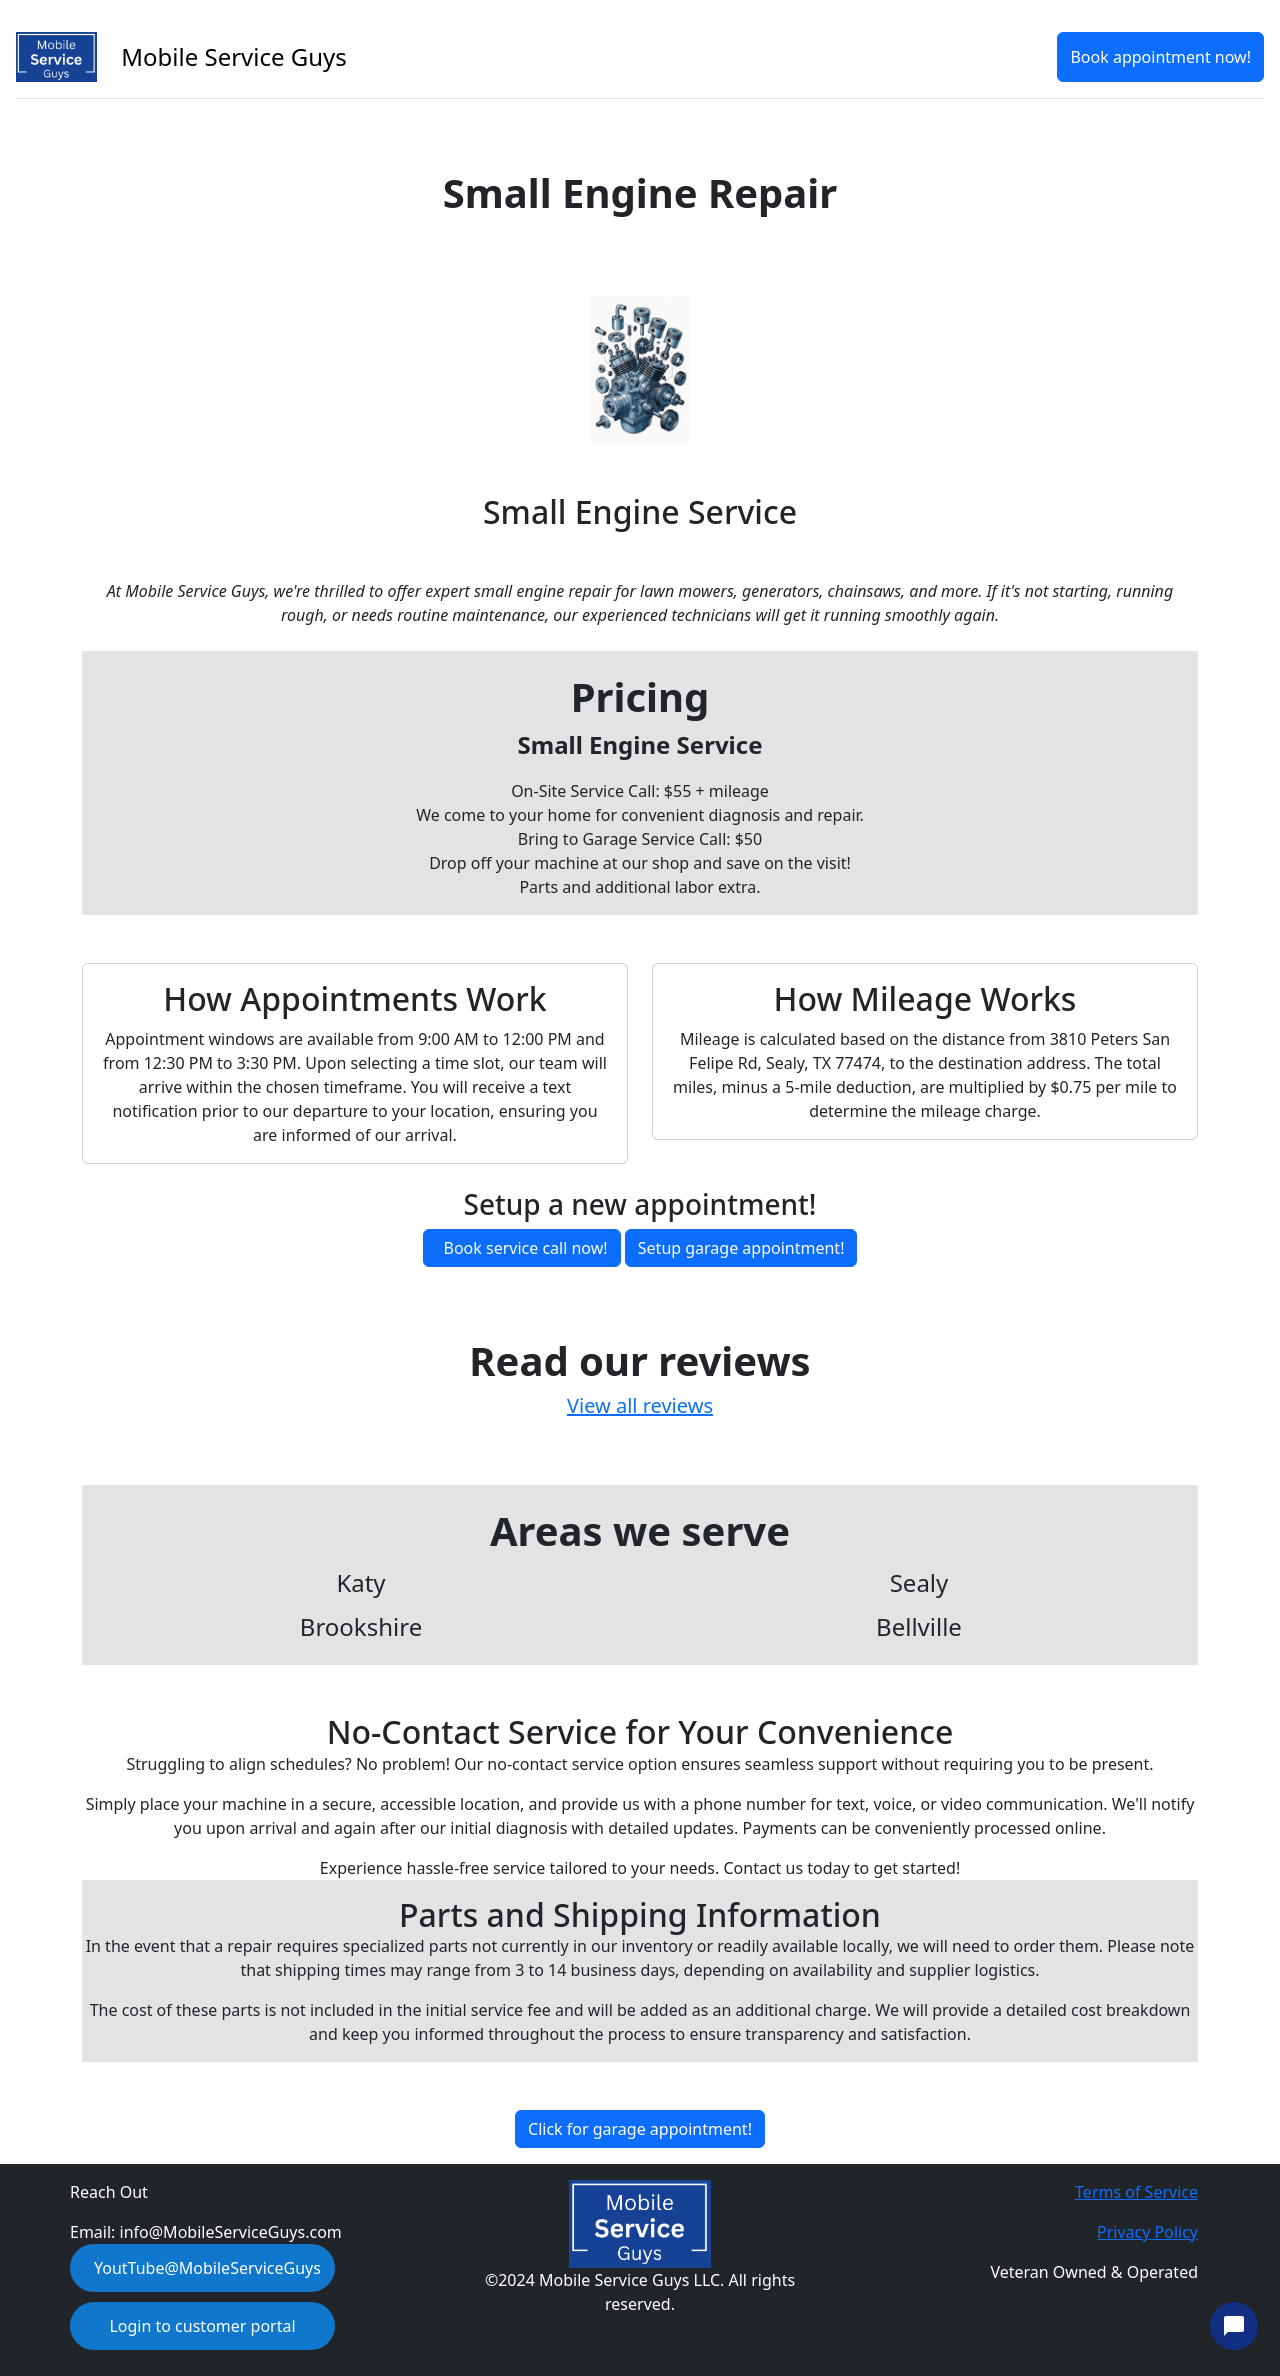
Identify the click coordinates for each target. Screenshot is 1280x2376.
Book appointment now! (1160, 57)
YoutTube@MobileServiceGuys (207, 2268)
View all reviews (640, 1405)
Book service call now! (526, 1248)
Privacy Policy (1147, 2232)
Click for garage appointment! (640, 2129)
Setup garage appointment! (741, 1248)
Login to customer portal (202, 2326)
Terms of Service (1136, 2192)
